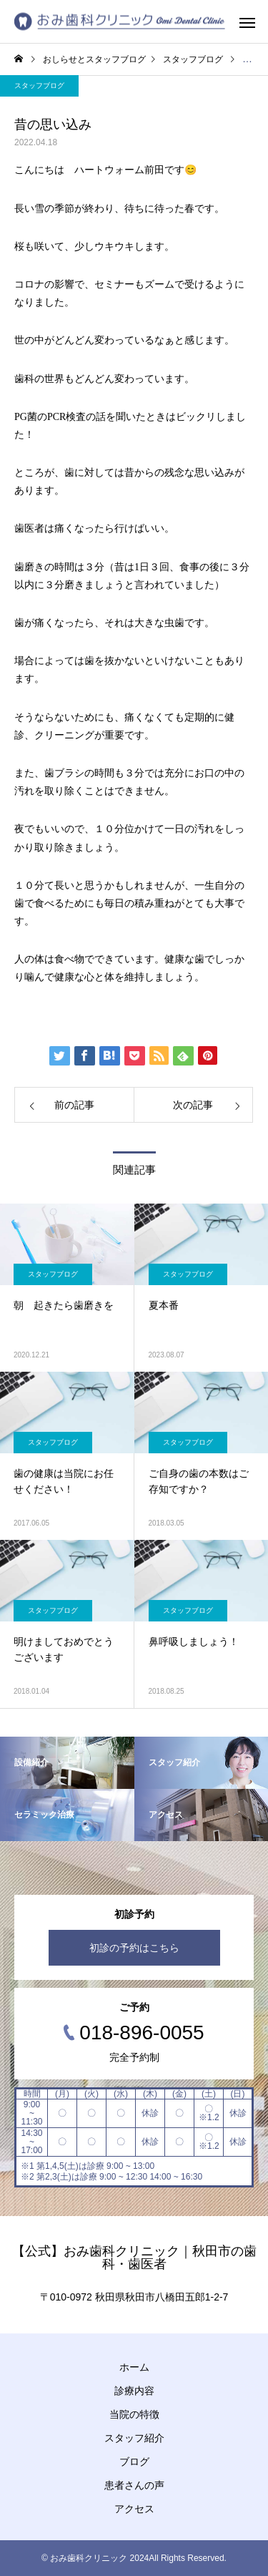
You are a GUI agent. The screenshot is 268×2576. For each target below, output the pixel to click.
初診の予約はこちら (134, 1947)
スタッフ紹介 (134, 2438)
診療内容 (134, 2390)
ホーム (134, 2367)
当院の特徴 (134, 2414)
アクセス (134, 2508)
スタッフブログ (39, 85)
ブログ (134, 2461)
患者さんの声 (134, 2485)
